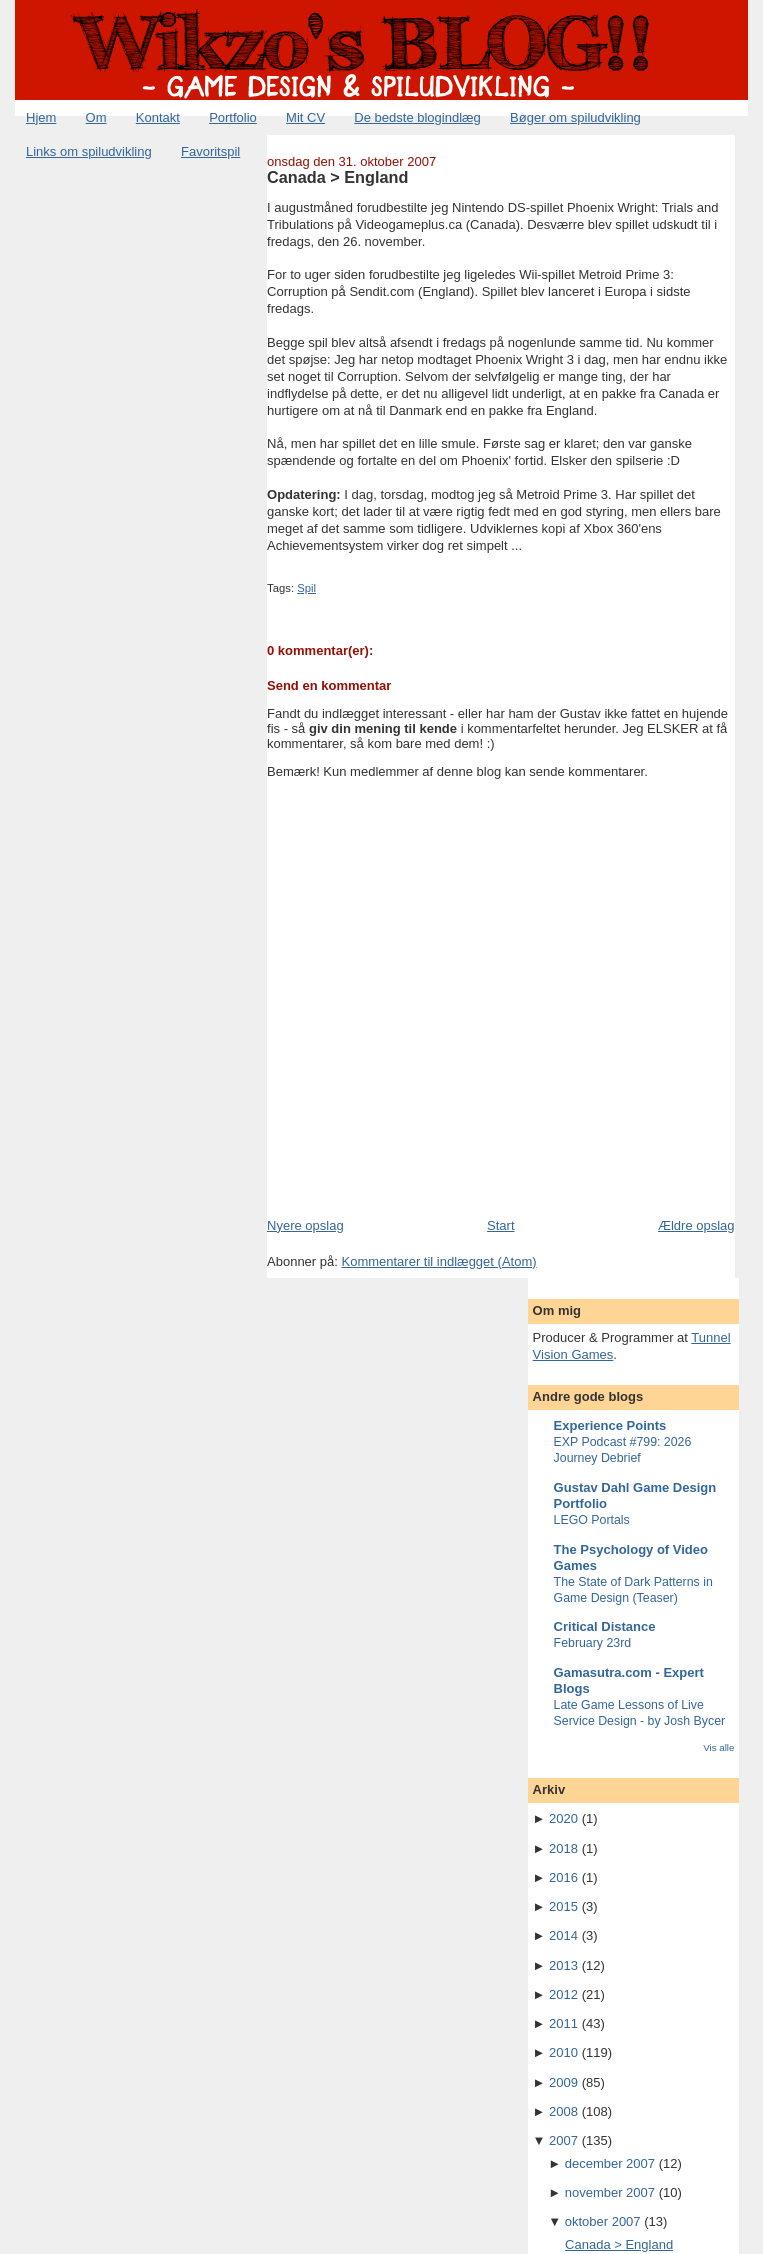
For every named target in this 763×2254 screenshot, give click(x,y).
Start (500, 1225)
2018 (563, 1848)
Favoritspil (210, 151)
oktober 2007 (603, 2221)
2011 (563, 2023)
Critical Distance (605, 1626)
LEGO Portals (592, 1520)
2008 (563, 2111)
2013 (563, 1965)
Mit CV (305, 117)
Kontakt (158, 117)
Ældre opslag (696, 1225)
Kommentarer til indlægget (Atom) (438, 1261)
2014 (563, 1935)
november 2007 (610, 2192)
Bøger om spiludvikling (575, 117)
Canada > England (337, 177)
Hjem (41, 117)
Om (96, 117)
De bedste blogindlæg (417, 117)
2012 (563, 1994)
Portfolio (233, 117)
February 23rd (593, 1643)
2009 (563, 2082)
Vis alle (718, 1747)
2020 (563, 1818)
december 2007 (610, 2163)
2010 (563, 2052)
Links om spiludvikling (89, 151)
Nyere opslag (305, 1225)
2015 (563, 1906)
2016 (563, 1877)
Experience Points (610, 1425)
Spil (306, 588)
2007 (563, 2140)
